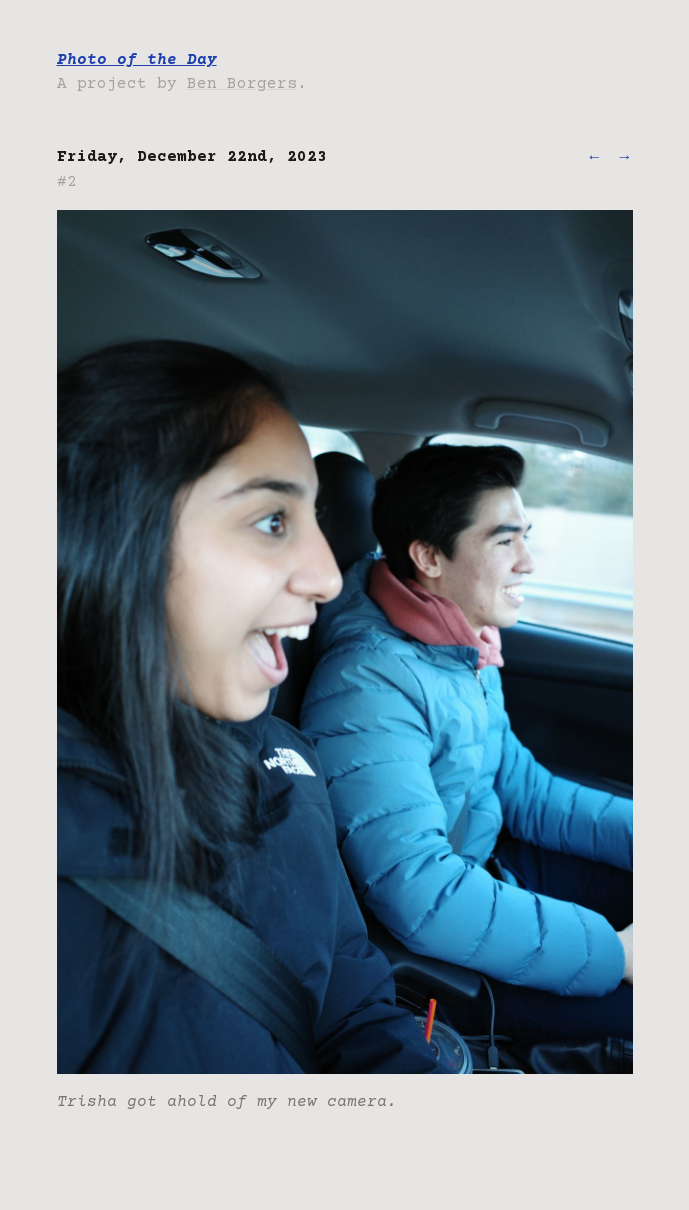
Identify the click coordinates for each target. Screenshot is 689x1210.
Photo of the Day (137, 60)
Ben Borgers (242, 84)
